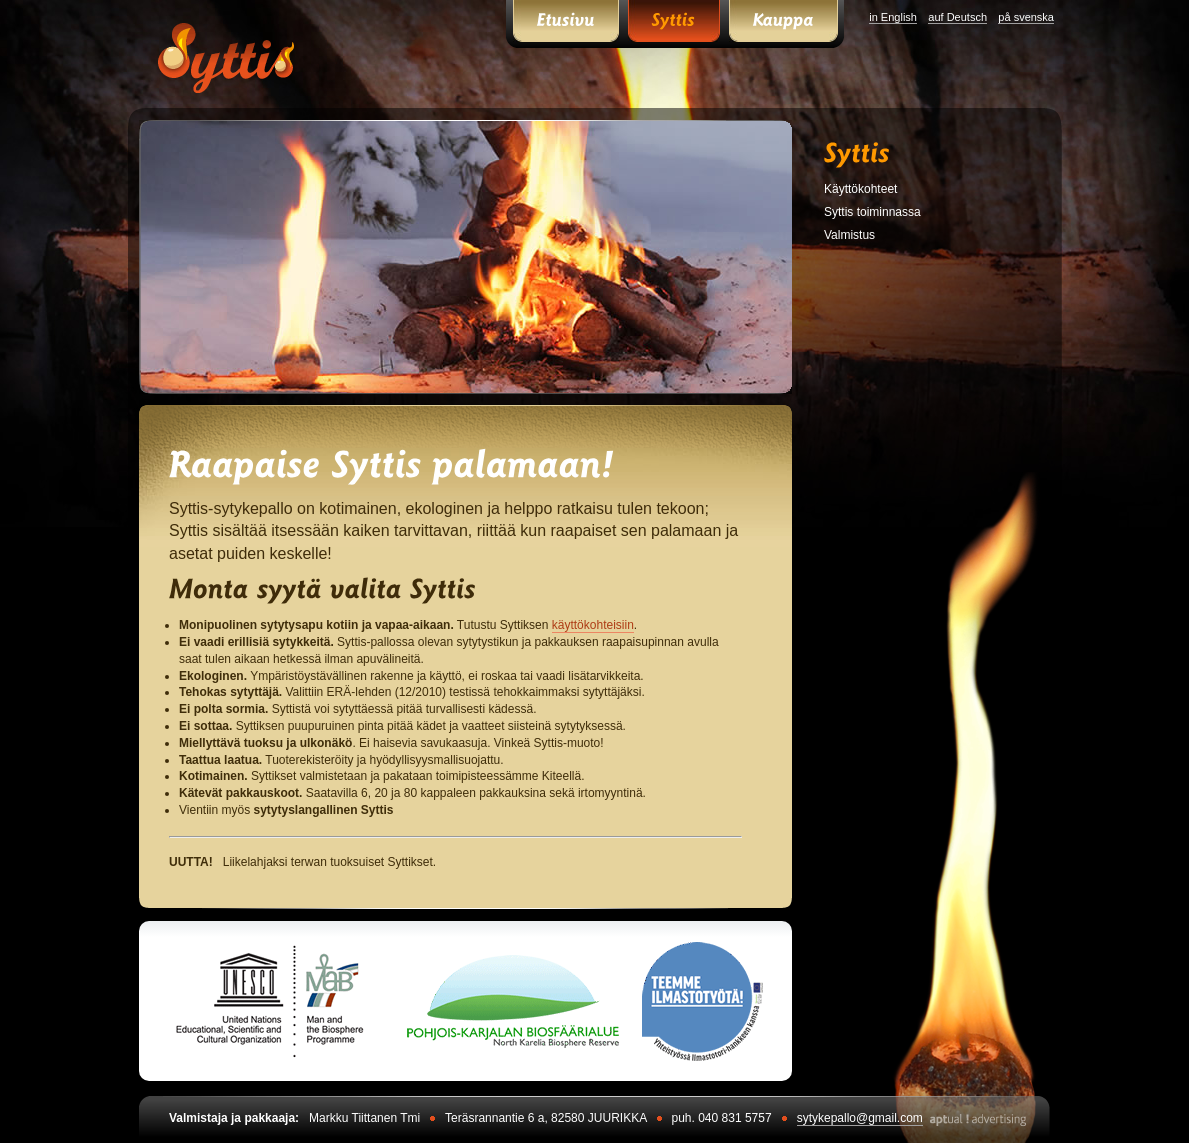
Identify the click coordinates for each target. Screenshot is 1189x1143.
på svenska (1026, 17)
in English (893, 17)
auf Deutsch (957, 17)
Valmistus (849, 235)
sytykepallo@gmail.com (860, 1118)
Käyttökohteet (860, 189)
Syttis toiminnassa (872, 212)
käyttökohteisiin (593, 625)
